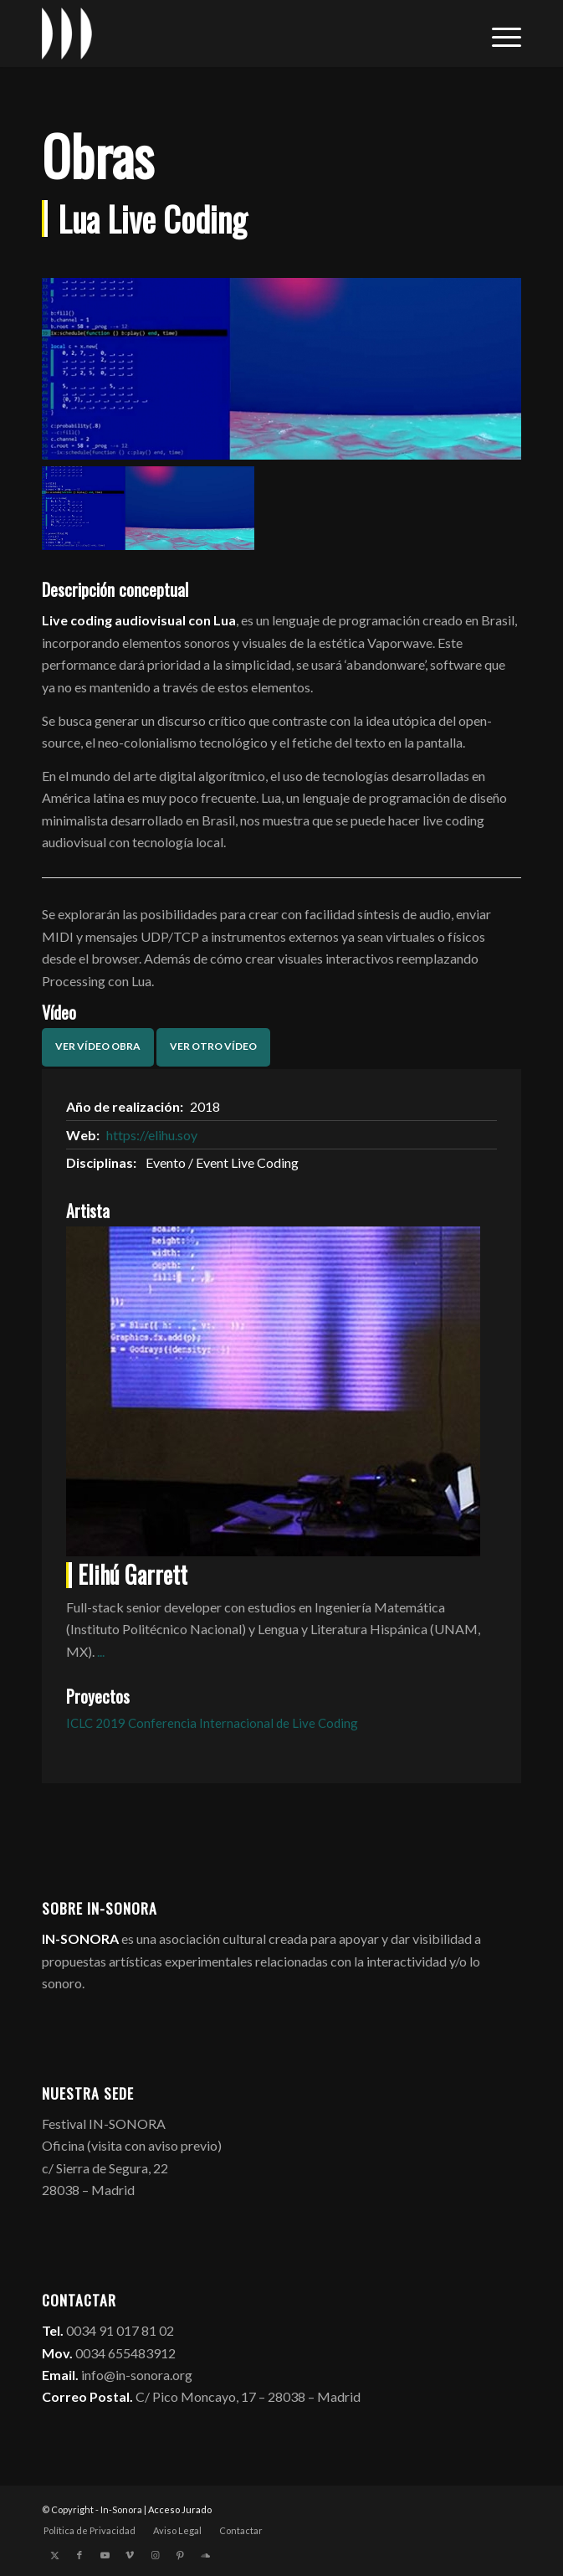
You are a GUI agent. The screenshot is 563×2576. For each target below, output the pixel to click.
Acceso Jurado (180, 2509)
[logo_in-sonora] (233, 33)
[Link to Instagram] (154, 2555)
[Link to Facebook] (79, 2555)
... (101, 1651)
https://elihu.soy (151, 1135)
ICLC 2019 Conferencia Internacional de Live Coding (212, 1722)
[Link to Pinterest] (179, 2555)
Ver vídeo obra (98, 1046)
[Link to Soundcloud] (205, 2555)
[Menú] (498, 33)
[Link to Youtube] (104, 2555)
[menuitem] (498, 33)
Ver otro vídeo (213, 1046)
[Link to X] (54, 2555)
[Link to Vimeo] (129, 2555)
